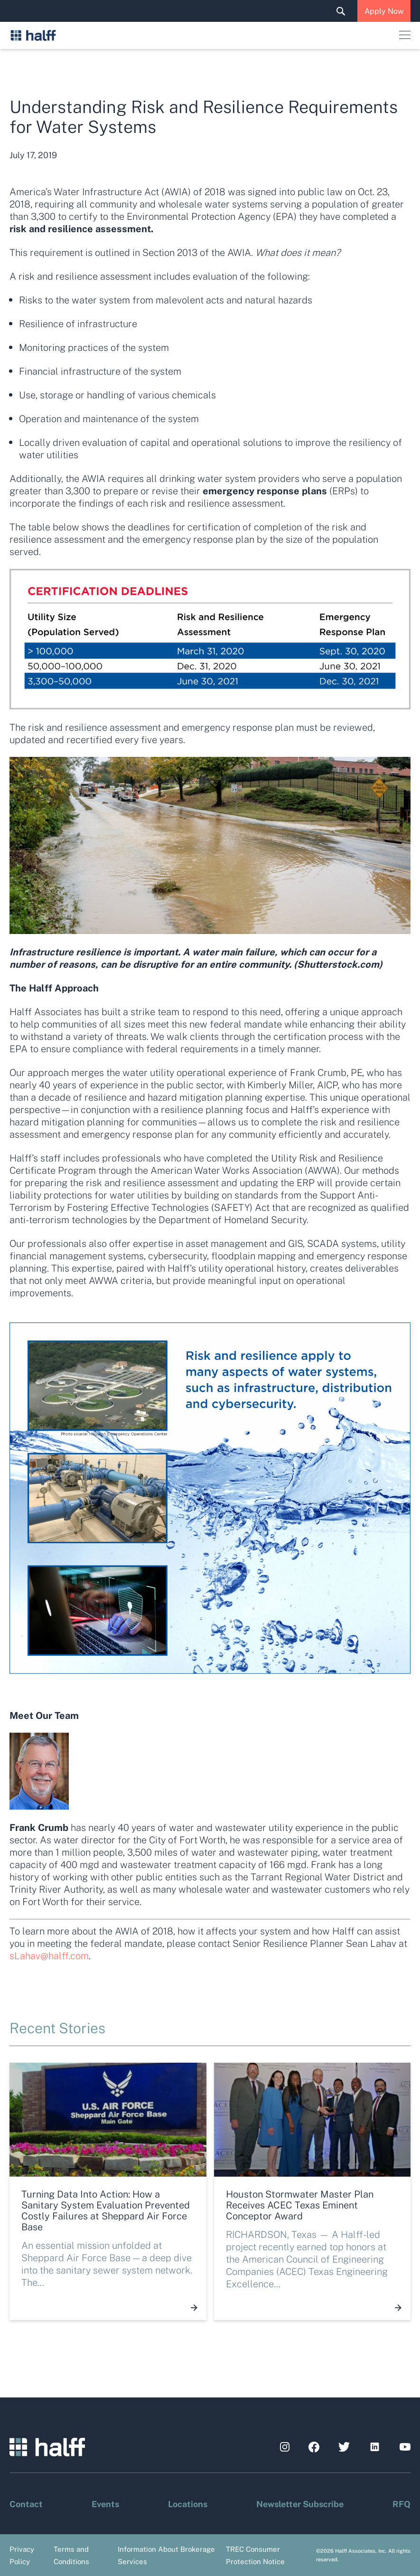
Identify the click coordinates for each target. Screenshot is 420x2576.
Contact (26, 2503)
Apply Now (383, 11)
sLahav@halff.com (49, 1955)
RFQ (401, 2503)
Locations (187, 2503)
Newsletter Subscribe (300, 2503)
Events (105, 2503)
